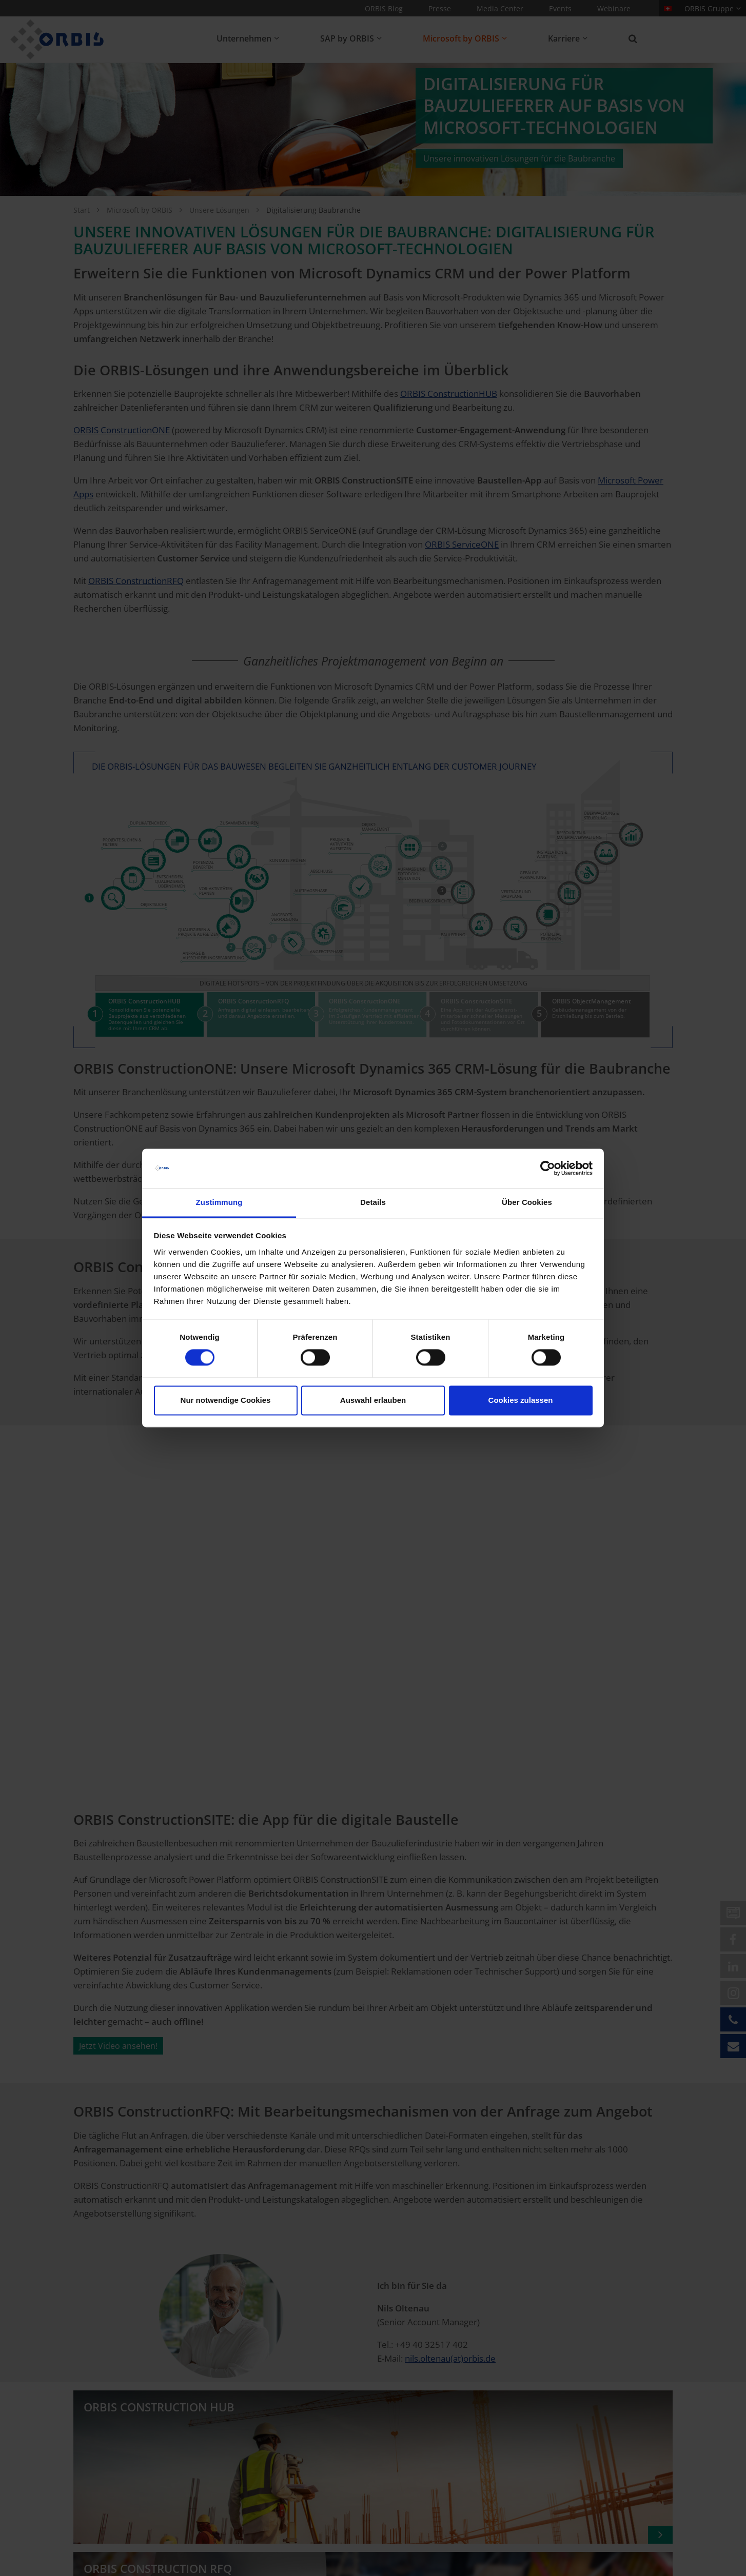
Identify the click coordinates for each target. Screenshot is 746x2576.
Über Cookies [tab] (527, 1202)
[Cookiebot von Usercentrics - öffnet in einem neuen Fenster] (548, 1168)
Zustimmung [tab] (219, 1202)
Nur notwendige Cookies (226, 1400)
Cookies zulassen (520, 1400)
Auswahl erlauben (373, 1400)
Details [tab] (373, 1202)
